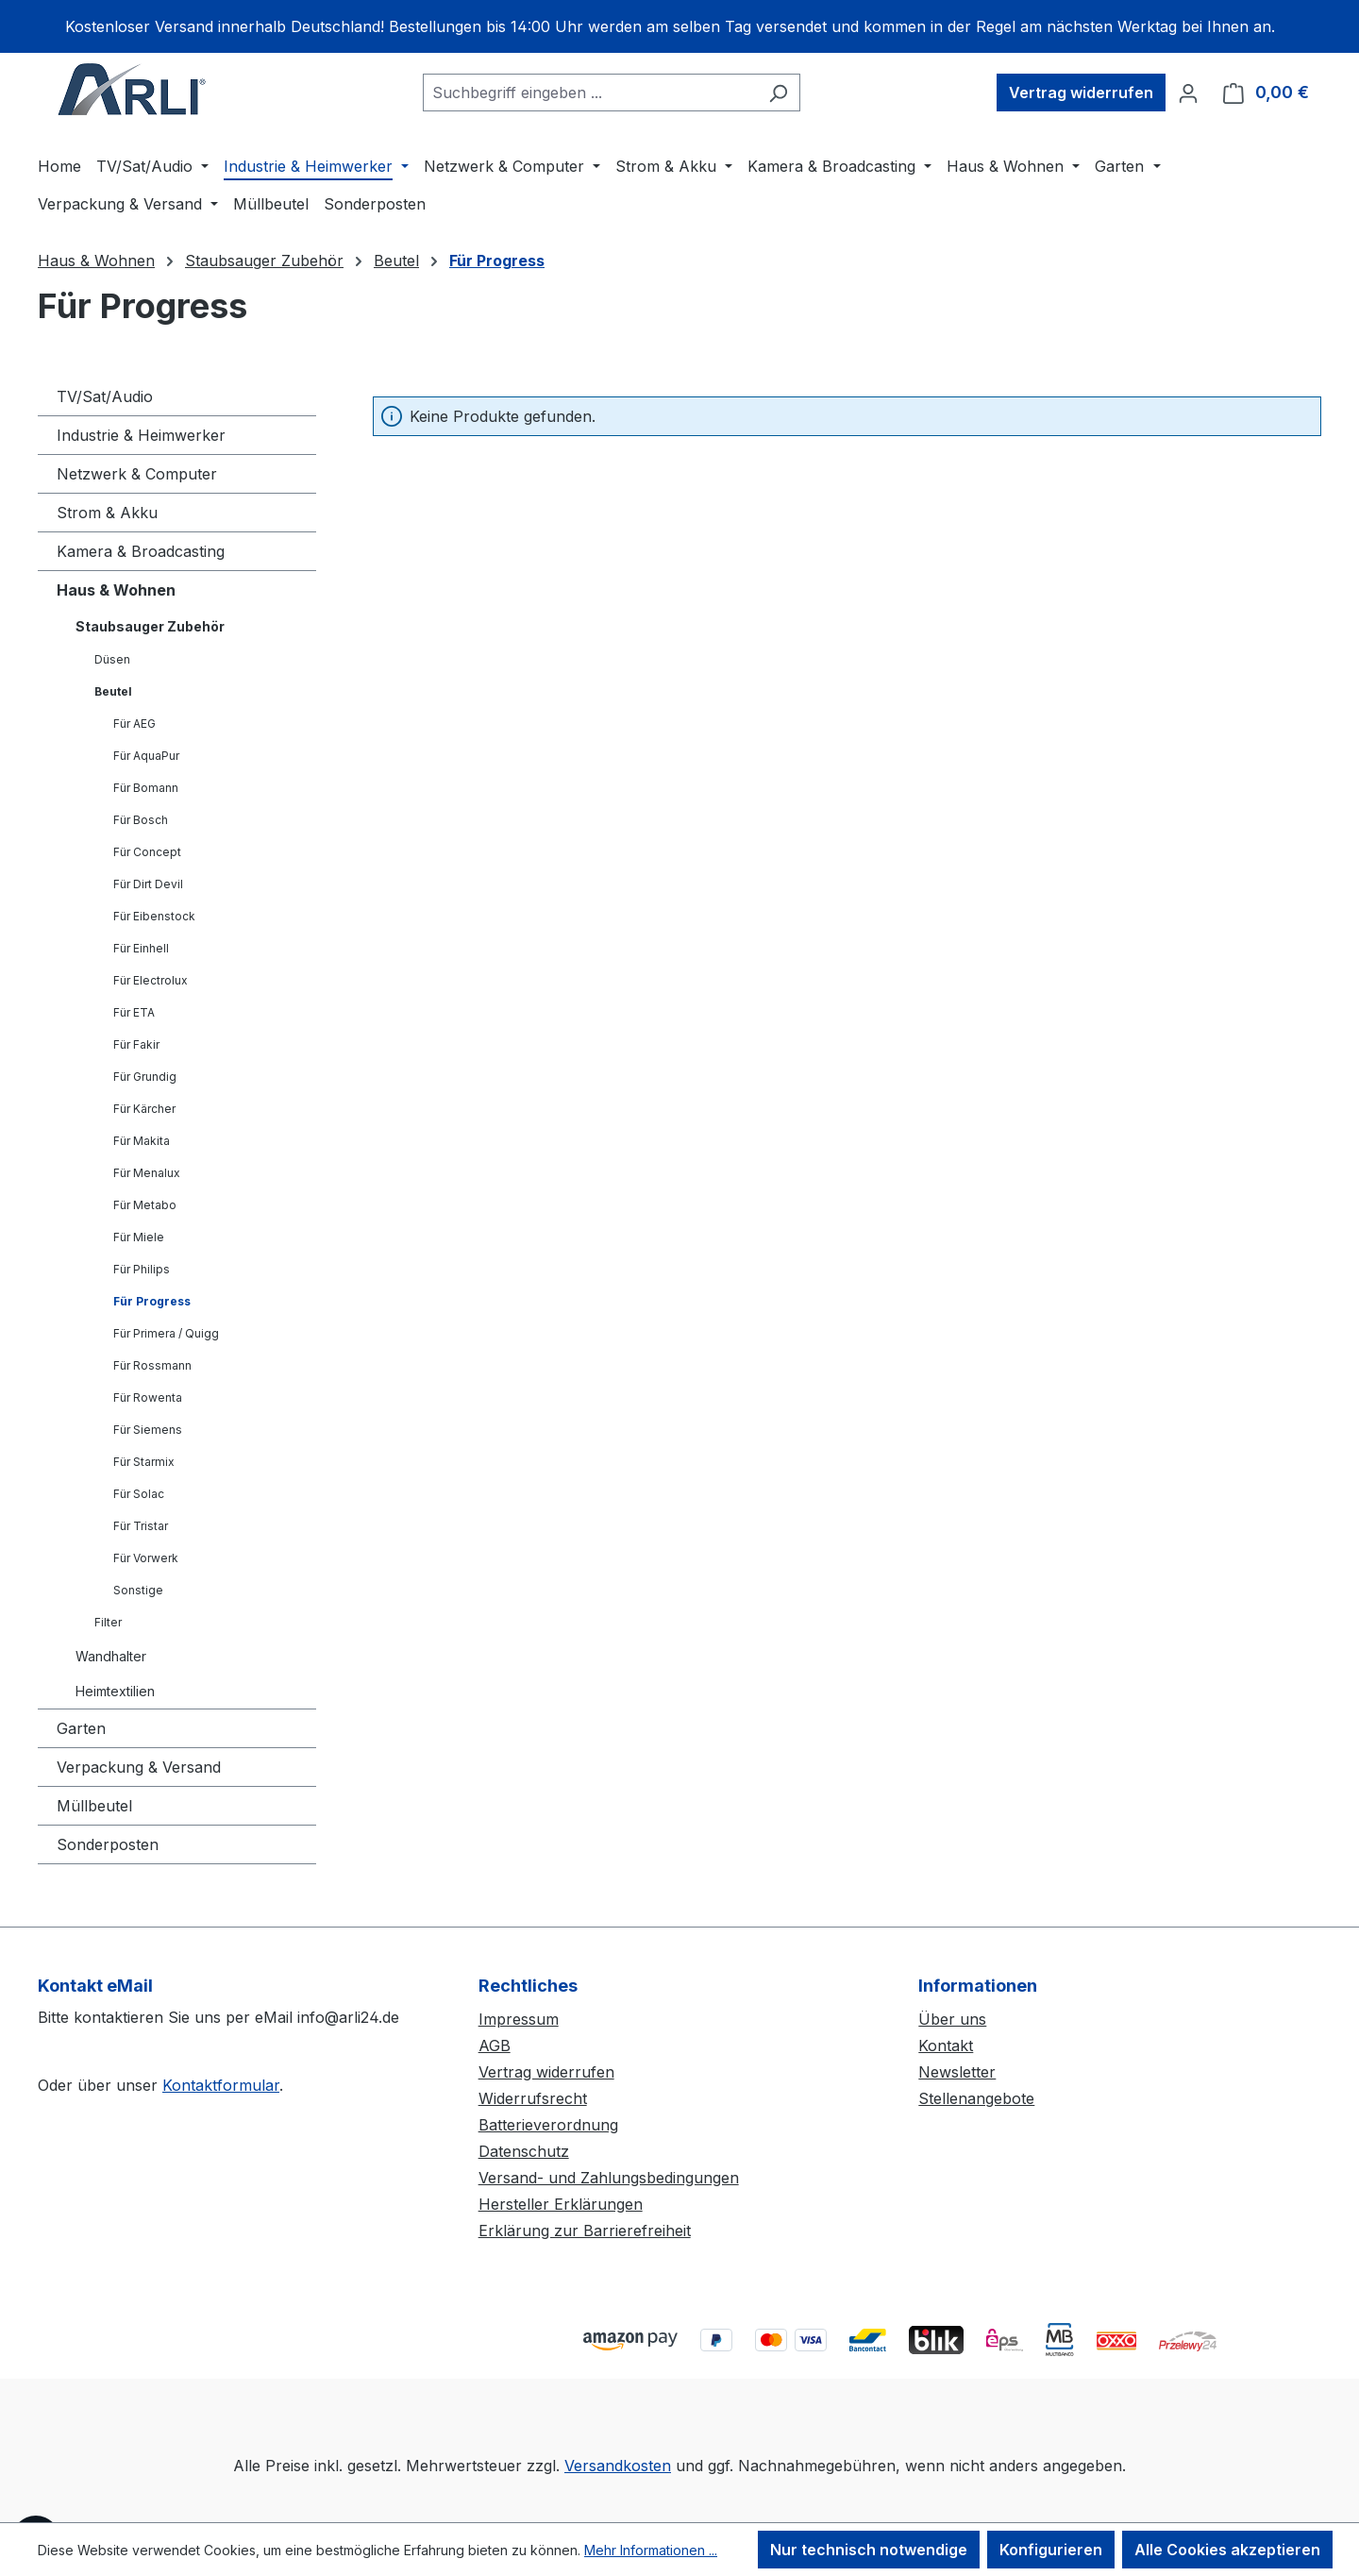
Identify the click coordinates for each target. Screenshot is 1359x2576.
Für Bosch (140, 820)
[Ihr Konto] (1188, 92)
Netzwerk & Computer (137, 473)
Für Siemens (147, 1430)
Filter (108, 1622)
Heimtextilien (115, 1691)
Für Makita (141, 1141)
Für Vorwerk (145, 1558)
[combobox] (590, 92)
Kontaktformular (220, 2085)
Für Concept (147, 852)
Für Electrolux (150, 980)
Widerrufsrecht (532, 2098)
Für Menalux (146, 1173)
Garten (81, 1728)
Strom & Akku (107, 512)
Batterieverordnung (548, 2124)
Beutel (113, 691)
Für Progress (152, 1301)
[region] (679, 26)
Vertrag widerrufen (546, 2071)
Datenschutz (523, 2151)
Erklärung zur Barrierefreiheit (584, 2230)
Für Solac (138, 1494)
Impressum (518, 2019)
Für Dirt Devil (148, 884)
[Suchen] (778, 92)
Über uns (952, 2019)
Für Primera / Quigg (166, 1333)
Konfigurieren (1050, 2549)
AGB (494, 2045)
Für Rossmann (152, 1365)
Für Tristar (140, 1526)
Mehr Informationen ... (650, 2550)
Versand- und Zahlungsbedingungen (608, 2177)
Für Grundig (144, 1076)
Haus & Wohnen (116, 590)
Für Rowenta (147, 1397)
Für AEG (134, 723)
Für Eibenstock (154, 916)
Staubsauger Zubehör (150, 626)
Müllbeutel (94, 1805)
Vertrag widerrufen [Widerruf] (1081, 92)
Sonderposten (108, 1844)
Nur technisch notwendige (868, 2549)
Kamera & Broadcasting (141, 551)
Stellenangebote (976, 2098)
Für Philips (141, 1269)
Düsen (112, 659)
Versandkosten (617, 2465)
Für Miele (138, 1237)
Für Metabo (144, 1205)
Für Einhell (141, 948)
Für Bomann (145, 788)
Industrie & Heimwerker (141, 435)
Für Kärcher (144, 1109)
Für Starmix (144, 1462)
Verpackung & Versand (139, 1767)
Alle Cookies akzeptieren (1227, 2549)
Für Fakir (136, 1044)
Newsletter (957, 2071)
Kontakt (945, 2045)
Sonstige (138, 1590)
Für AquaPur (146, 756)
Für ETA (134, 1012)
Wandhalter (111, 1656)
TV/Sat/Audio (105, 396)
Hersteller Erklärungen (560, 2204)
